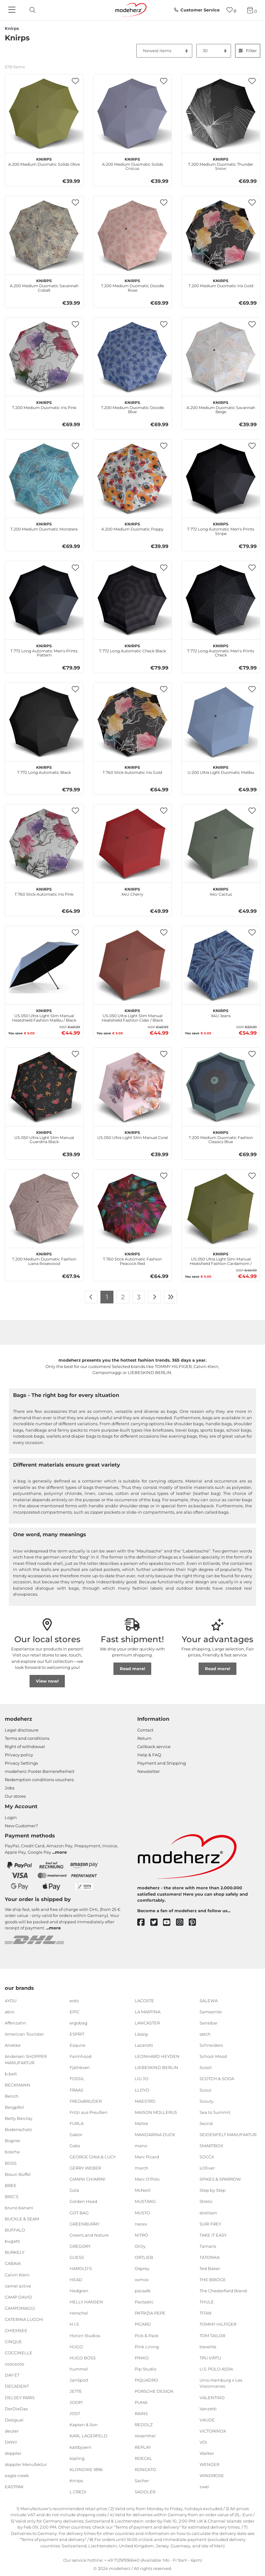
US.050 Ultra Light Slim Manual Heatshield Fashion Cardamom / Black (221, 1258)
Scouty (207, 2100)
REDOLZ (144, 2424)
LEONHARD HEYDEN (157, 2056)
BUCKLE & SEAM (22, 2218)
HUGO (76, 2346)
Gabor (76, 2134)
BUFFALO (15, 2229)
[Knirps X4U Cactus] (221, 843)
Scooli (206, 2067)
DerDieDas (16, 2408)
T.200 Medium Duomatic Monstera (44, 525)
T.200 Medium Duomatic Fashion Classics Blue (221, 1136)
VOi (203, 2442)
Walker (207, 2453)
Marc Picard (147, 2156)
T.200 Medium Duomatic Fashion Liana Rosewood (44, 1258)
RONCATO (145, 2469)
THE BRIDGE (213, 2279)
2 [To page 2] (123, 1297)
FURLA (77, 2123)
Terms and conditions (27, 1738)
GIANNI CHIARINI (87, 2179)
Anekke (13, 2045)
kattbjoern (81, 2446)
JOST (75, 2413)
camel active (18, 2285)
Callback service (154, 1746)
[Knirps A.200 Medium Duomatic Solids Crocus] (132, 113)
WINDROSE (212, 2475)
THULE (207, 2301)
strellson (208, 2212)
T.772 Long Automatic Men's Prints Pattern (44, 650)
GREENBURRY (84, 2223)
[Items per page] (213, 51)
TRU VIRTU (210, 2357)
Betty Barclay (18, 2118)
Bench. (12, 2096)
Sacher (142, 2480)
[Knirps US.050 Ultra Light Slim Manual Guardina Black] (44, 1087)
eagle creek (17, 2475)
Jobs (9, 1787)
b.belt (11, 2073)
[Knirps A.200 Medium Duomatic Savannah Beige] (221, 357)
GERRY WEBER (85, 2167)
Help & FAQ (149, 1754)
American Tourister (24, 2034)
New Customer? (21, 1825)
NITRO (141, 2235)
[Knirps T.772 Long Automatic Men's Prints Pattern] (44, 600)
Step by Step (213, 2190)
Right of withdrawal (25, 1746)
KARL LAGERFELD (88, 2435)
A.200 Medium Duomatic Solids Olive (44, 161)
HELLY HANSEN (86, 2301)
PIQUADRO (146, 2380)
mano (141, 2145)
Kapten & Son (84, 2424)
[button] (76, 81)
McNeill (143, 2190)
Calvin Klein (17, 2274)
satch (205, 2034)
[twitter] (156, 1922)
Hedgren (79, 2290)
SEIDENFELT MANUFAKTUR (228, 2134)
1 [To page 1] (107, 1297)
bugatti (12, 2241)
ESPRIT (77, 2034)
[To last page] (170, 1297)
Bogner (12, 2140)
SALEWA (209, 2000)
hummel (79, 2368)
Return (144, 1738)
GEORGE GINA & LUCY (93, 2156)
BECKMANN (17, 2084)
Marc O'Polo (147, 2179)
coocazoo (14, 2363)
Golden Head (83, 2201)
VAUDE (207, 2419)
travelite (208, 2346)
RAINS (141, 2413)
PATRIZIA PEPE (150, 2313)
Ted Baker (210, 2268)
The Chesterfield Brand (223, 2290)
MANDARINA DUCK (155, 2134)
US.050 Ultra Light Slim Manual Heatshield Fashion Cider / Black (132, 1015)
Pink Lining (147, 2346)
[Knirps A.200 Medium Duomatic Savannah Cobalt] (44, 235)
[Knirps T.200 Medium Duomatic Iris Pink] (44, 357)
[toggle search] (31, 10)
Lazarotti (144, 2045)
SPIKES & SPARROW (220, 2179)
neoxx (141, 2223)
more (61, 1852)
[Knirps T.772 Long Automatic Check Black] (132, 600)
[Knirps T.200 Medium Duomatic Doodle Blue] (132, 357)
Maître (141, 2123)
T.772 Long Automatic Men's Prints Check (220, 650)
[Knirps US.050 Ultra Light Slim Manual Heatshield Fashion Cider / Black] (132, 965)
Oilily (140, 2246)
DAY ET (12, 2375)
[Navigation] (13, 10)
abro (9, 2011)
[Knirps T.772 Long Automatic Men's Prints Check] (221, 600)
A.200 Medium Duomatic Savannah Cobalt (44, 285)
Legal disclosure (21, 1729)
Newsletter (148, 1771)
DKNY (11, 2442)
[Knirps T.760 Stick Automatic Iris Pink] (44, 843)
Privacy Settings (21, 1763)
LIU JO (141, 2078)
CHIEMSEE (16, 2330)
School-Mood (213, 2056)
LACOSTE (144, 2000)
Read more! (132, 1668)
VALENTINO (212, 2397)
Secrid (206, 2123)
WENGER (209, 2464)
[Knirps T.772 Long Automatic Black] (44, 722)
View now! (47, 1681)
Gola (74, 2190)
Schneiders (211, 2045)
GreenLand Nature (89, 2235)
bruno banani (19, 2207)
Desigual (14, 2419)
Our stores (15, 1796)
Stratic (206, 2201)
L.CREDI (78, 2491)
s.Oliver (207, 2167)
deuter (12, 2431)
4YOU (11, 2000)
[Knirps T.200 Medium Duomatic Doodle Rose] (132, 235)
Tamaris (208, 2246)
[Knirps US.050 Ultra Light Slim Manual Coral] (132, 1087)
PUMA (141, 2402)
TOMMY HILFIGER (218, 2324)
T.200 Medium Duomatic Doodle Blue (132, 406)
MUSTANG (145, 2201)
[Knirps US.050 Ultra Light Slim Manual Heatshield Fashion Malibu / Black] (44, 965)
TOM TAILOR (212, 2335)
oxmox (142, 2279)
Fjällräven (80, 2067)
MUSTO (142, 2212)
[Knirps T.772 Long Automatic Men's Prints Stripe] (221, 479)
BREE (11, 2185)
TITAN (206, 2313)
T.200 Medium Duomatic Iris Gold (220, 282)
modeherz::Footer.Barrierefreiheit (39, 1771)
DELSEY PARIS (20, 2397)
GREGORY (80, 2246)
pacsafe (143, 2290)
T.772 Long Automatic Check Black (132, 647)
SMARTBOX (211, 2145)
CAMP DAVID (18, 2297)
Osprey (142, 2268)
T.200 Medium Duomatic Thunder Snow (220, 163)
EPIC (74, 2011)
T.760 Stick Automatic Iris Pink (44, 891)
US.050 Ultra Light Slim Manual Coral (132, 1134)
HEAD (76, 2279)
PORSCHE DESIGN (154, 2391)
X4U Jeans (221, 1012)
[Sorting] (164, 51)
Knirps (76, 2480)
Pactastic (144, 2301)
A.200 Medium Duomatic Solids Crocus (132, 163)
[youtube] (169, 1922)
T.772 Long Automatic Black (44, 769)
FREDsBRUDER (86, 2100)
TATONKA (210, 2257)
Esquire (77, 2045)
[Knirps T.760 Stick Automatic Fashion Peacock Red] (132, 1209)
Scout (205, 2089)
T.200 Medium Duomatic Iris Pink (44, 404)
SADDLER (145, 2491)
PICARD (143, 2324)
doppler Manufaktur (26, 2464)
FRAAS (76, 2089)
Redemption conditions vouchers (39, 1779)
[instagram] (182, 1922)
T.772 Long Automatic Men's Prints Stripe (220, 528)
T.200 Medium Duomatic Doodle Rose (132, 285)
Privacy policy (19, 1754)
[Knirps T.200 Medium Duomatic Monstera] (44, 479)
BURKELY (14, 2252)
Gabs (75, 2145)
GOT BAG (79, 2212)
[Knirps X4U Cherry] (132, 843)
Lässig (141, 2034)
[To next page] (154, 1297)
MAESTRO (145, 2100)
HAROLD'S (81, 2268)
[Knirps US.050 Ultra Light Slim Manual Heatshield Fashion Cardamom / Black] (221, 1209)
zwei (204, 2486)
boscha (12, 2151)
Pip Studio (145, 2368)
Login (11, 1817)
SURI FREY (210, 2223)
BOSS (11, 2162)
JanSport (79, 2380)
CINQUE (13, 2341)
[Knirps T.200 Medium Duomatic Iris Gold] (221, 235)
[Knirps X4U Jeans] (221, 965)
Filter (248, 50)
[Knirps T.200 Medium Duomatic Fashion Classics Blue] (221, 1087)
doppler (13, 2453)
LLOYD (142, 2089)
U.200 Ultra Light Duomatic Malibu (220, 769)
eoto (74, 2000)
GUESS (77, 2257)
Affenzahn (15, 2022)
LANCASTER (147, 2022)
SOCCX (207, 2156)
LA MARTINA (147, 2011)
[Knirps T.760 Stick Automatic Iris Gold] (132, 722)
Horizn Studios (85, 2335)
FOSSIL (77, 2078)
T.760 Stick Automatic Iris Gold (132, 769)
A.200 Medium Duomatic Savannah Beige (221, 406)
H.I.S (74, 2324)
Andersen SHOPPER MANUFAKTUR (26, 2059)
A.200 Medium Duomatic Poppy (132, 525)
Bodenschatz (18, 2129)
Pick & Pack (147, 2335)
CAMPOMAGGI (20, 2308)
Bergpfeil (14, 2107)
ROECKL (143, 2458)
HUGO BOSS (83, 2357)
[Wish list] (231, 10)
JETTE (76, 2391)
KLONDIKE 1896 (86, 2469)
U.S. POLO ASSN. (217, 2368)
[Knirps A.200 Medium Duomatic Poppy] (132, 479)
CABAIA (13, 2263)
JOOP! (76, 2402)
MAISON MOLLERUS (156, 2112)
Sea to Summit (215, 2112)
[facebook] (143, 1922)
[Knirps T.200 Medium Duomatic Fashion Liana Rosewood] (44, 1209)
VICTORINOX (213, 2431)
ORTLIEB (144, 2257)
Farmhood (81, 2056)
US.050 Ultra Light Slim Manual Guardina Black (44, 1136)
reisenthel (145, 2435)
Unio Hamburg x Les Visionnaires (221, 2383)
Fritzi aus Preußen (88, 2112)
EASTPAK (14, 2486)
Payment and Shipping (161, 1763)
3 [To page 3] (138, 1297)
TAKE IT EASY (213, 2235)
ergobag (78, 2022)
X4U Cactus (221, 891)
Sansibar (209, 2022)
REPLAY (143, 2446)
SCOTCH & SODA (217, 2078)
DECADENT (17, 2386)
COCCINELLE (18, 2352)
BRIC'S (11, 2196)
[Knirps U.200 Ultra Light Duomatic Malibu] (221, 722)
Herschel (79, 2313)
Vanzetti (208, 2408)
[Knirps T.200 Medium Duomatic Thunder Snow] (221, 113)
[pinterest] (195, 1922)
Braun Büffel (18, 2174)
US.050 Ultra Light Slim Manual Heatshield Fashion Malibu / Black (44, 1015)
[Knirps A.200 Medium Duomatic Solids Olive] (44, 113)
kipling (77, 2458)
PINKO (142, 2357)
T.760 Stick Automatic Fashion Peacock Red (132, 1258)
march (141, 2167)
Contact (145, 1729)
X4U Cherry (132, 891)
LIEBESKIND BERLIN (156, 2067)
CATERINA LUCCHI (24, 2319)
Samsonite (211, 2011)
